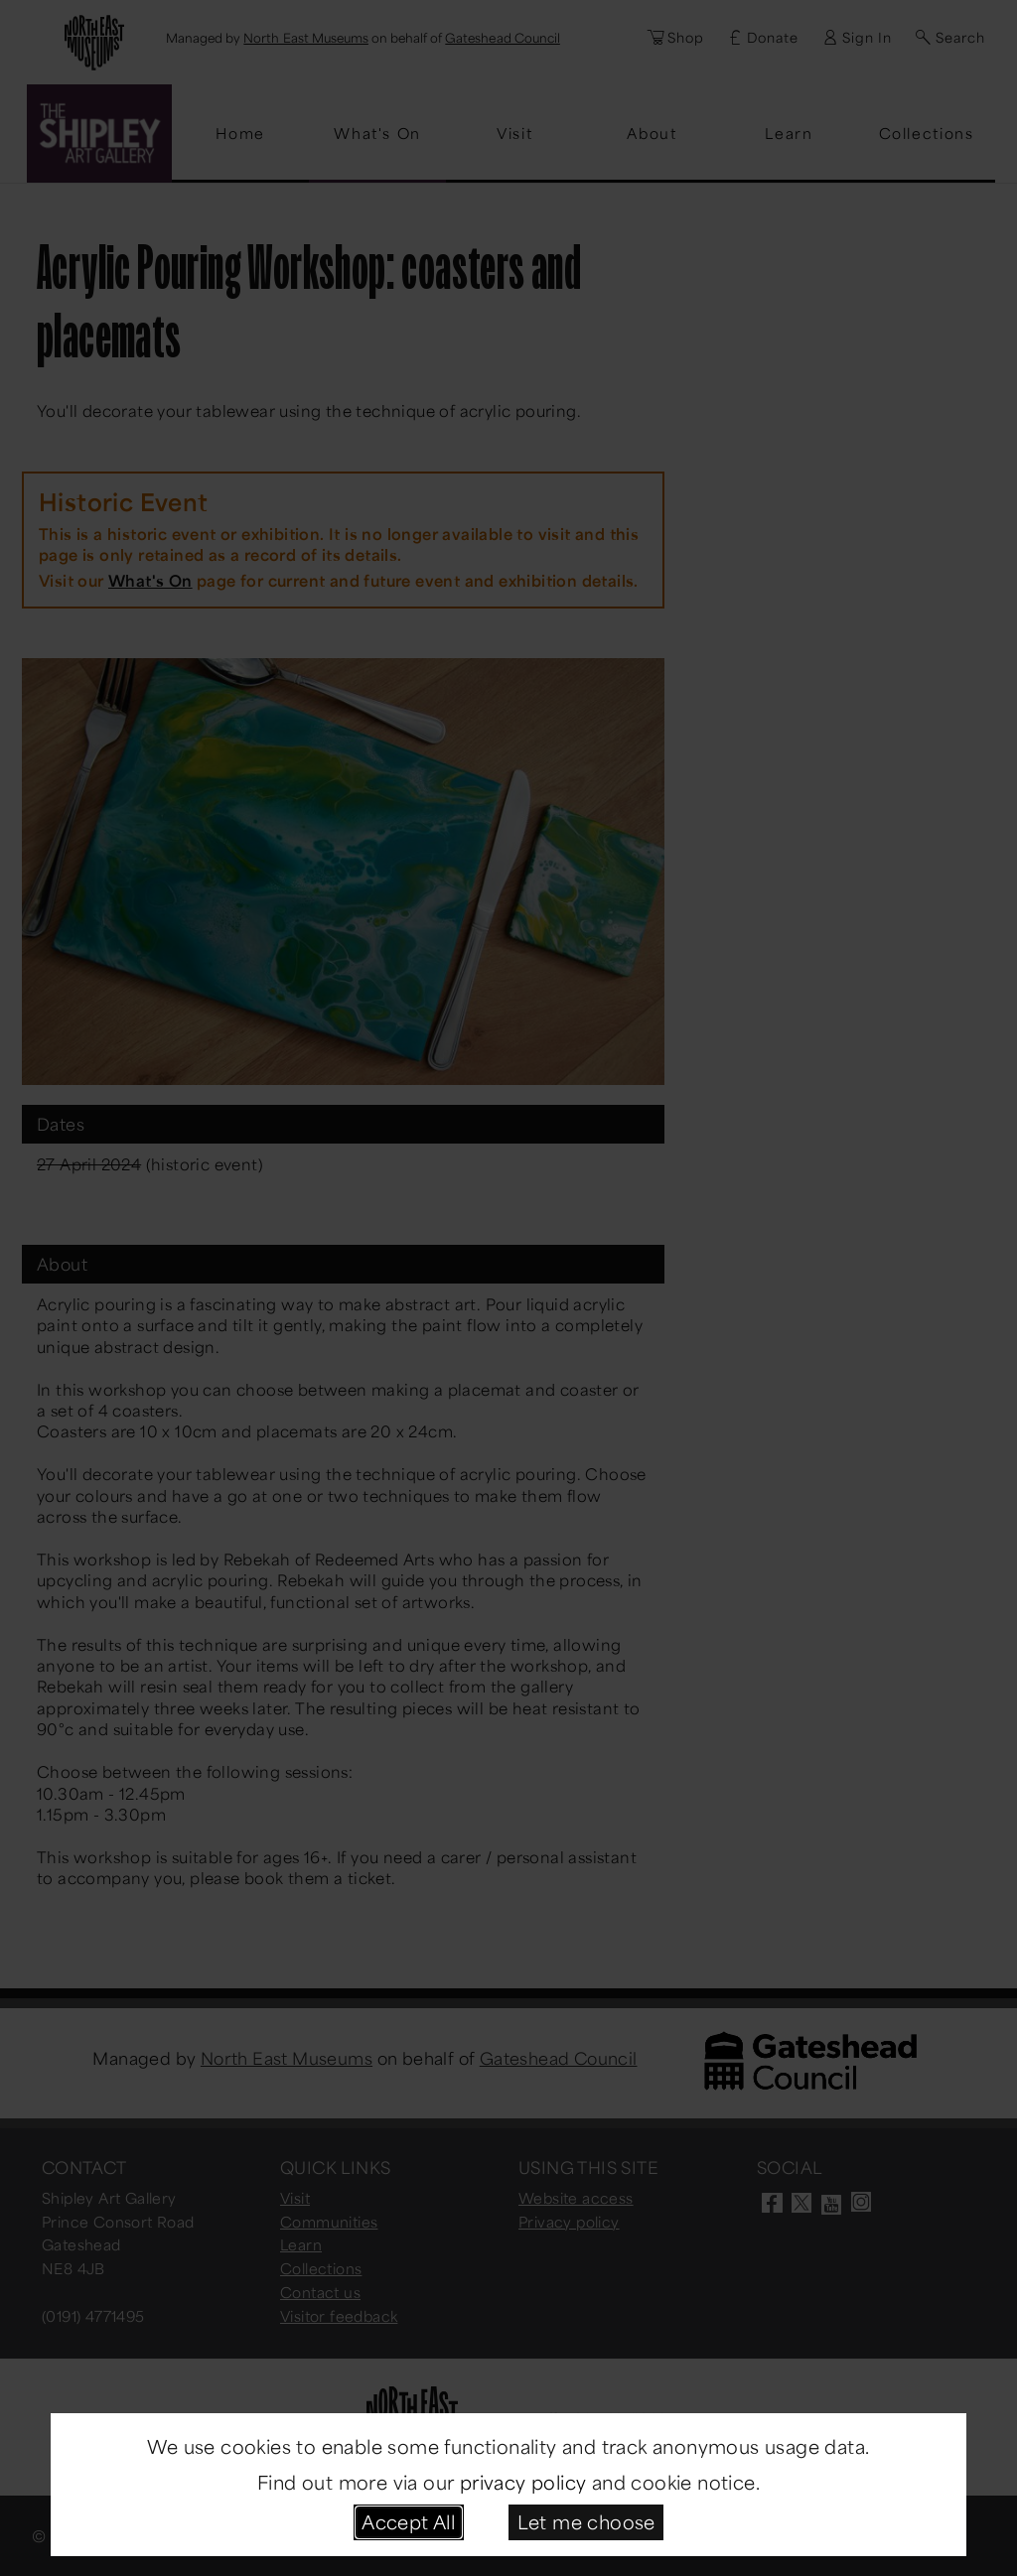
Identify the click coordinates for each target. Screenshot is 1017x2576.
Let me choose (586, 2521)
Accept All (408, 2521)
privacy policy (523, 2482)
